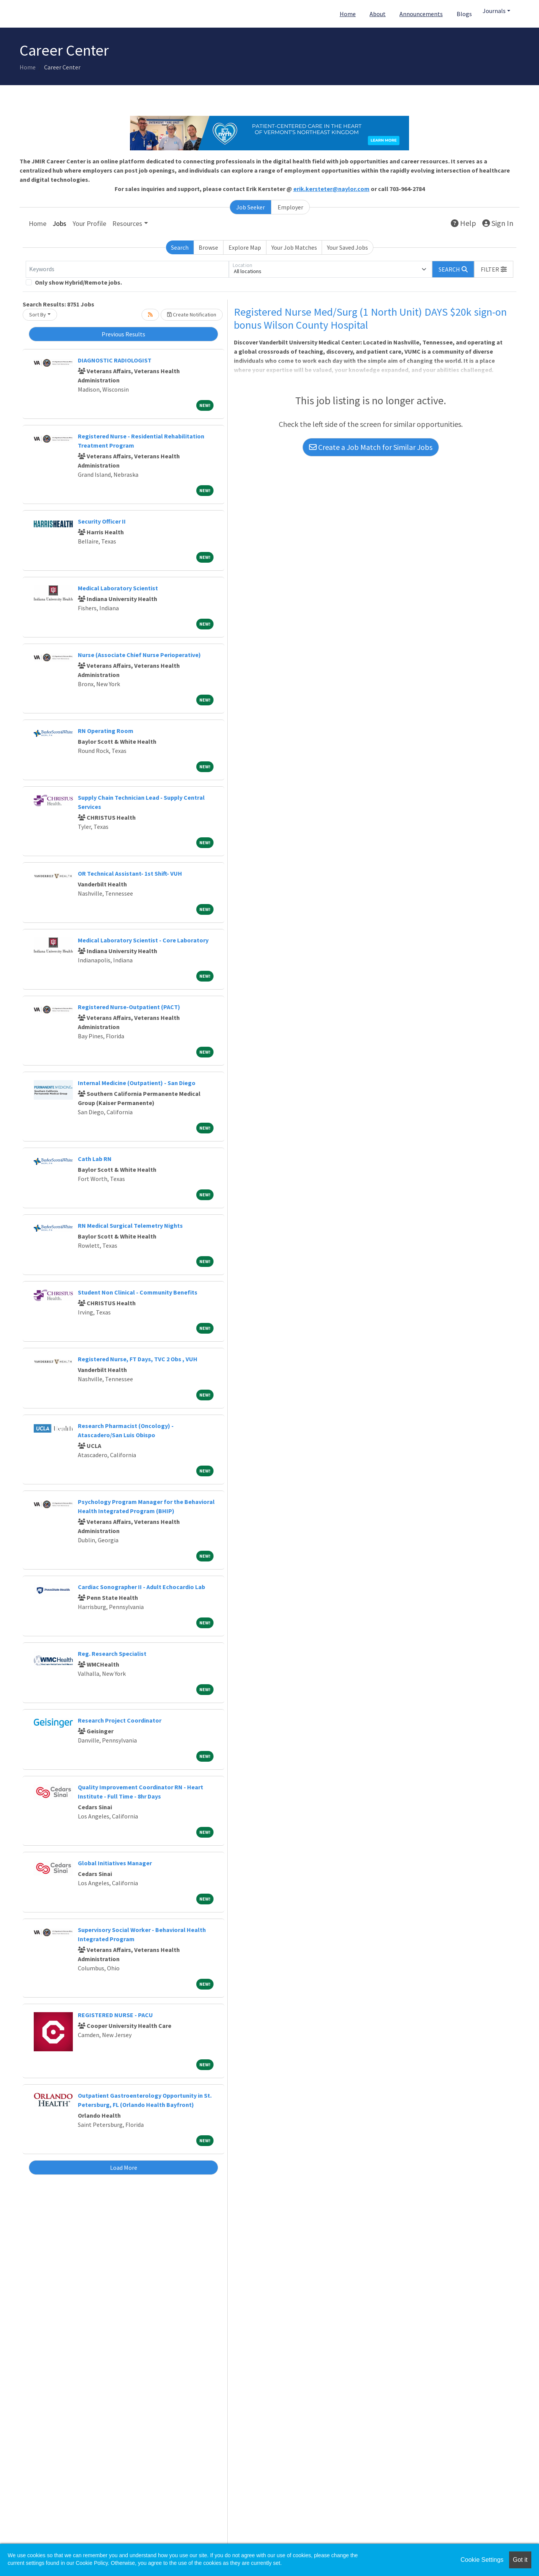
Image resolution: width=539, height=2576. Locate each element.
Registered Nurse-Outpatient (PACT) (129, 1007)
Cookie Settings (481, 2559)
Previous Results (123, 334)
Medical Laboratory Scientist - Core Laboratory (143, 940)
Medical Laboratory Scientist (118, 588)
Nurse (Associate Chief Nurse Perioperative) (139, 655)
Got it (520, 2559)
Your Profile (89, 223)
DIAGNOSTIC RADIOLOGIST (114, 360)
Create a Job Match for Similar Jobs (370, 447)
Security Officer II (102, 521)
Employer (290, 207)
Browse (208, 247)
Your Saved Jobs (347, 247)
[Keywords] (127, 269)
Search (180, 247)
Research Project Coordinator (119, 1720)
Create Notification (191, 314)
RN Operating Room (105, 731)
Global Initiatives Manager (115, 1863)
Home (348, 14)
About (378, 14)
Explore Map (244, 247)
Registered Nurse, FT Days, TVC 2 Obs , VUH (137, 1359)
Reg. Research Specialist (112, 1653)
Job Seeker (250, 207)
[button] (493, 269)
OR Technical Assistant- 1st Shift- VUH (130, 873)
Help (463, 223)
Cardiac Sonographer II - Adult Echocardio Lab (141, 1587)
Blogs (464, 14)
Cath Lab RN (95, 1159)
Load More (123, 2167)
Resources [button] (127, 223)
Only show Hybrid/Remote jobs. (78, 282)
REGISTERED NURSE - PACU (115, 2015)
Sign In (497, 223)
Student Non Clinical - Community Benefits (137, 1292)
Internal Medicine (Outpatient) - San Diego (137, 1083)
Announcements (421, 14)
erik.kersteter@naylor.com (331, 189)
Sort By (37, 314)
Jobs (59, 223)
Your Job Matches (294, 247)
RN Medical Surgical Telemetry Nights (130, 1225)
